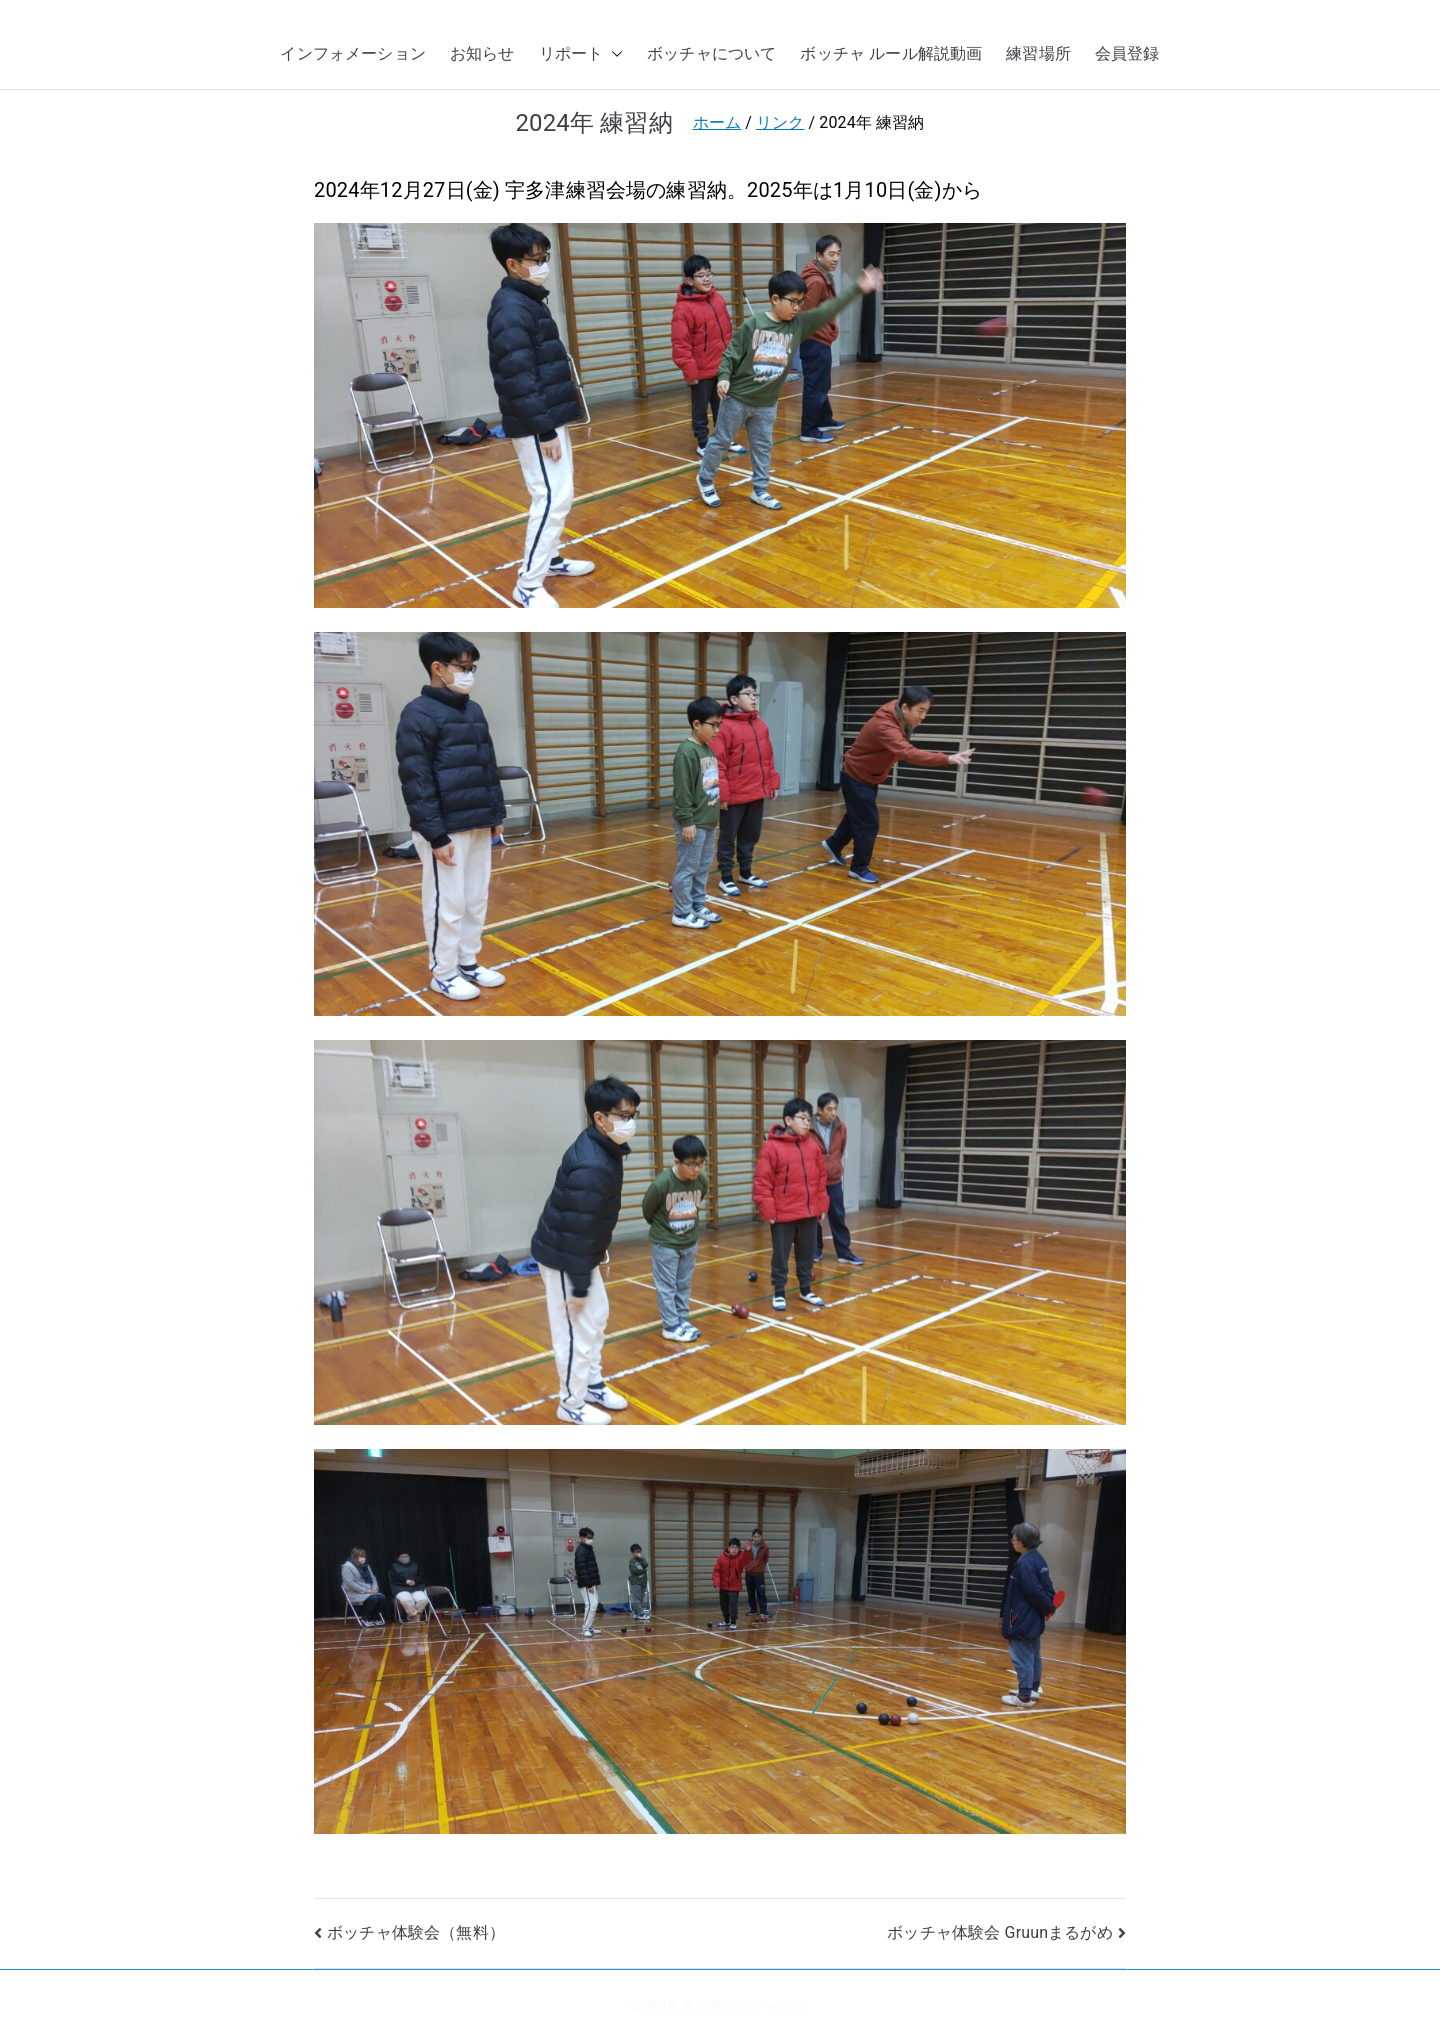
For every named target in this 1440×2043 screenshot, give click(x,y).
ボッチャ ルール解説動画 (891, 53)
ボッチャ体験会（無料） (416, 1932)
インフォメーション (352, 53)
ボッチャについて (711, 53)
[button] (613, 54)
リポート (581, 54)
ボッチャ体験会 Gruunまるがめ (1000, 1932)
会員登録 (1127, 53)
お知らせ (482, 53)
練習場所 (1038, 53)
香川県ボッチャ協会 (743, 2006)
